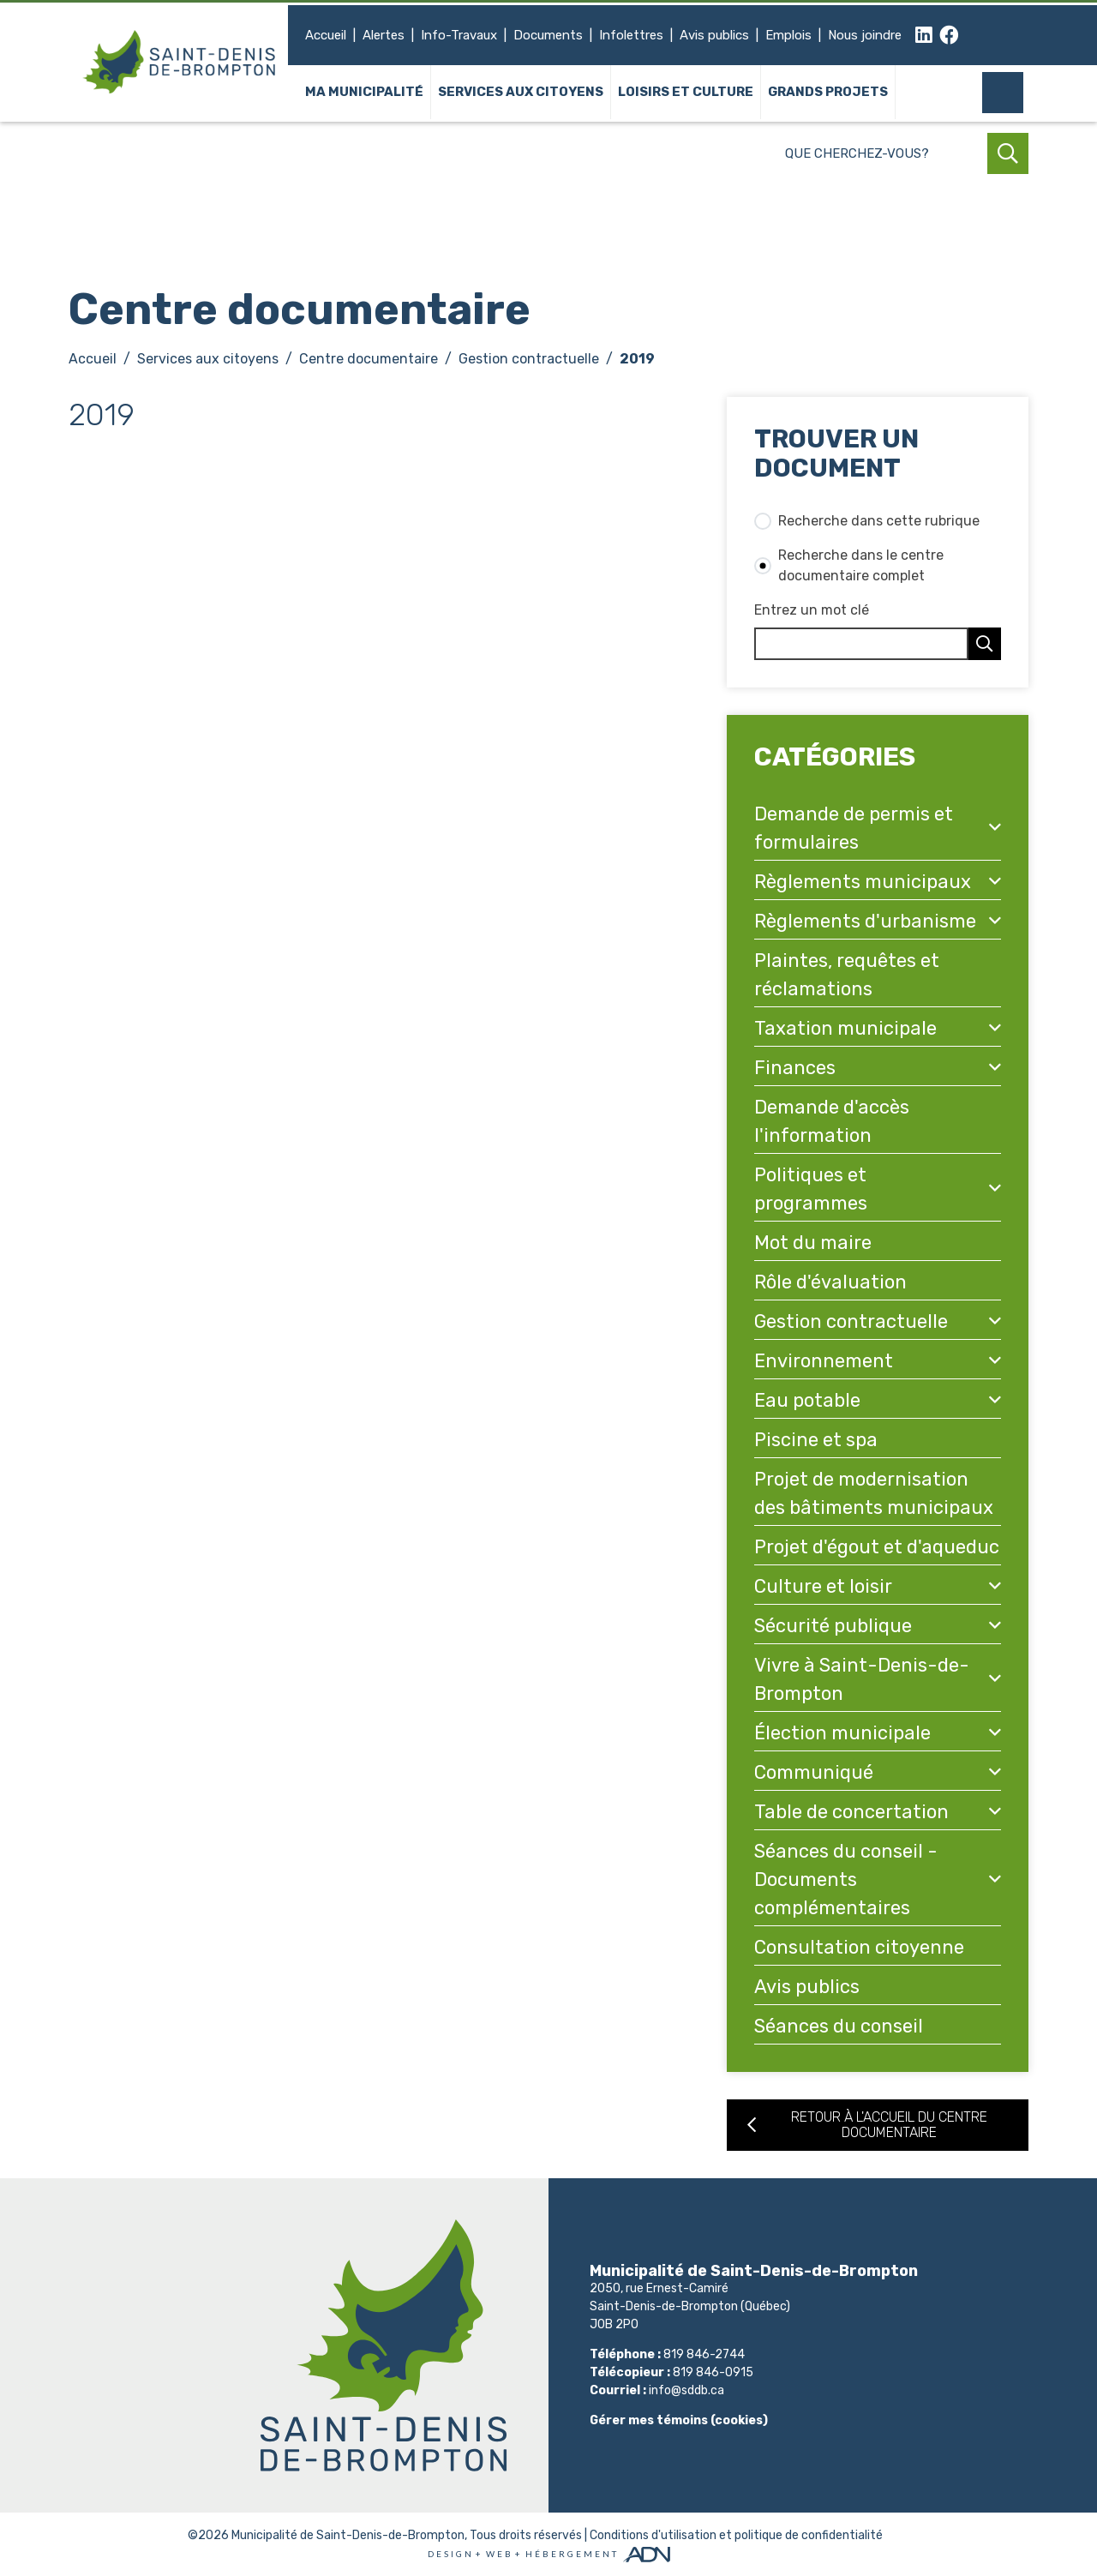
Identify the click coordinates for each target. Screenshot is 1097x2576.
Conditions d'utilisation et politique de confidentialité (736, 2535)
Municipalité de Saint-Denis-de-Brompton (348, 2535)
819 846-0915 (713, 2372)
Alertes (384, 35)
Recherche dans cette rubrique (879, 521)
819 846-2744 (704, 2354)
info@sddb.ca (686, 2390)
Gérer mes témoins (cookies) (679, 2420)
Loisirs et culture (685, 92)
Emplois (788, 35)
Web (499, 2554)
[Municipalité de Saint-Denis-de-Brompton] (180, 61)
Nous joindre (865, 35)
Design (451, 2554)
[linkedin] (923, 35)
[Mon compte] (1007, 92)
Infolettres (631, 35)
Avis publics (714, 35)
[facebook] (949, 35)
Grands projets (828, 92)
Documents (548, 35)
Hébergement (572, 2554)
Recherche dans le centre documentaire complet (861, 565)
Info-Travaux (459, 35)
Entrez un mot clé (811, 610)
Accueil (325, 35)
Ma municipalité (364, 92)
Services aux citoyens (520, 92)
